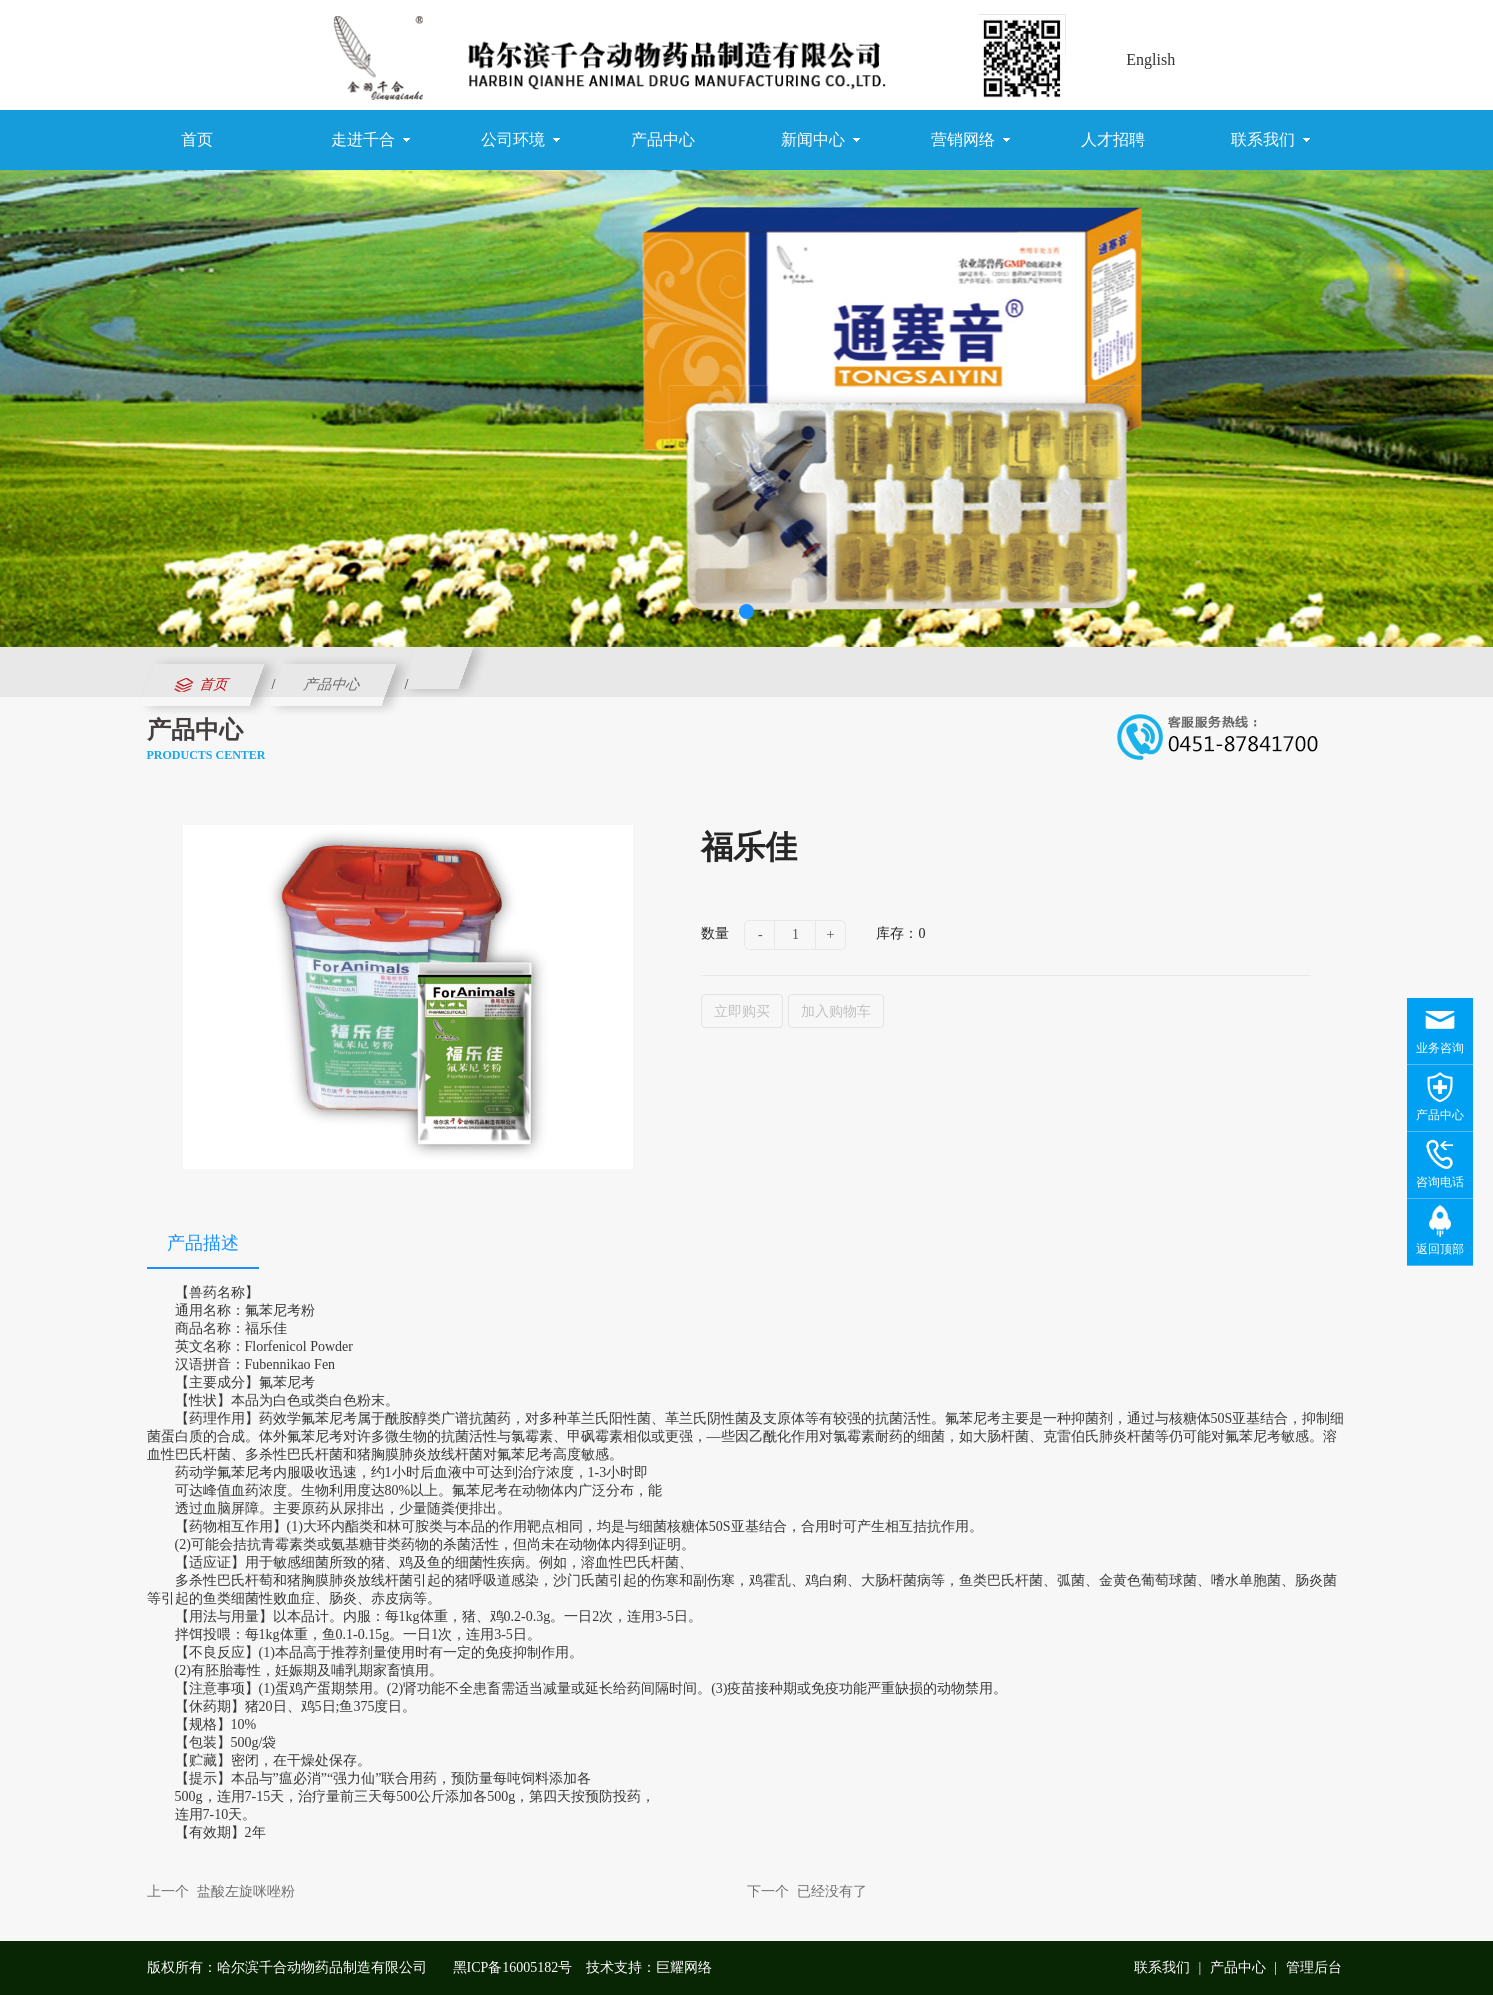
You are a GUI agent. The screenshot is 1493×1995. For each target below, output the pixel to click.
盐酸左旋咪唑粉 (246, 1891)
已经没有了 (832, 1891)
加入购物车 (836, 1011)
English (1150, 59)
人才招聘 (1113, 139)
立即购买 (742, 1011)
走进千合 (370, 140)
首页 (197, 139)
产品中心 (663, 139)
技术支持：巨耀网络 (649, 1967)
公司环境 (520, 140)
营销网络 (970, 140)
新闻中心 (820, 140)
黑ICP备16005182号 (513, 1967)
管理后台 (1314, 1967)
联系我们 (1270, 140)
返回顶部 (1440, 1249)
